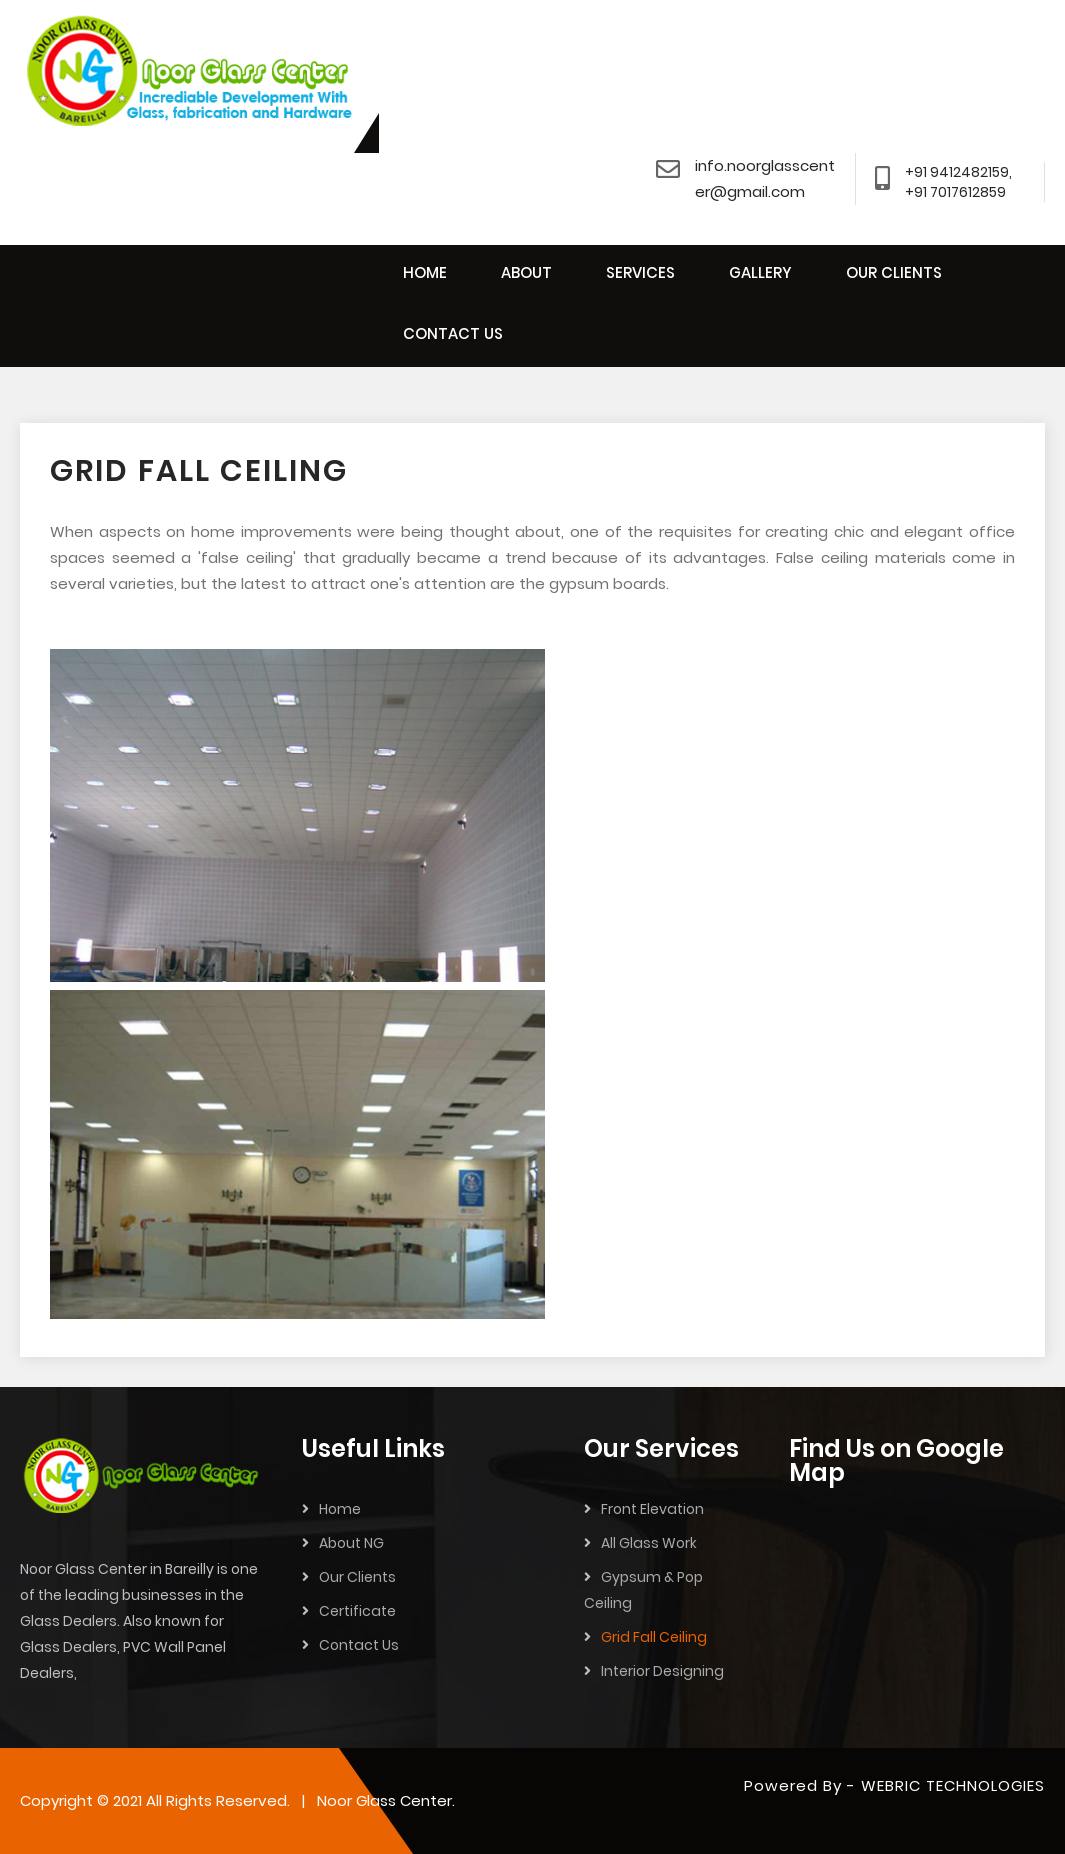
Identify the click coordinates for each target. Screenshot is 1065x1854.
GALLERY (760, 272)
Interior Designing (662, 1671)
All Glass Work (649, 1543)
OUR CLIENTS (894, 272)
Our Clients (357, 1577)
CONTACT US (453, 333)
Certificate (357, 1611)
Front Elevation (652, 1509)
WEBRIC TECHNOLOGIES (953, 1785)
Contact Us (359, 1645)
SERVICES (640, 272)
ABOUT (526, 272)
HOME (425, 272)
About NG (351, 1543)
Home (340, 1509)
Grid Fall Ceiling (654, 1637)
